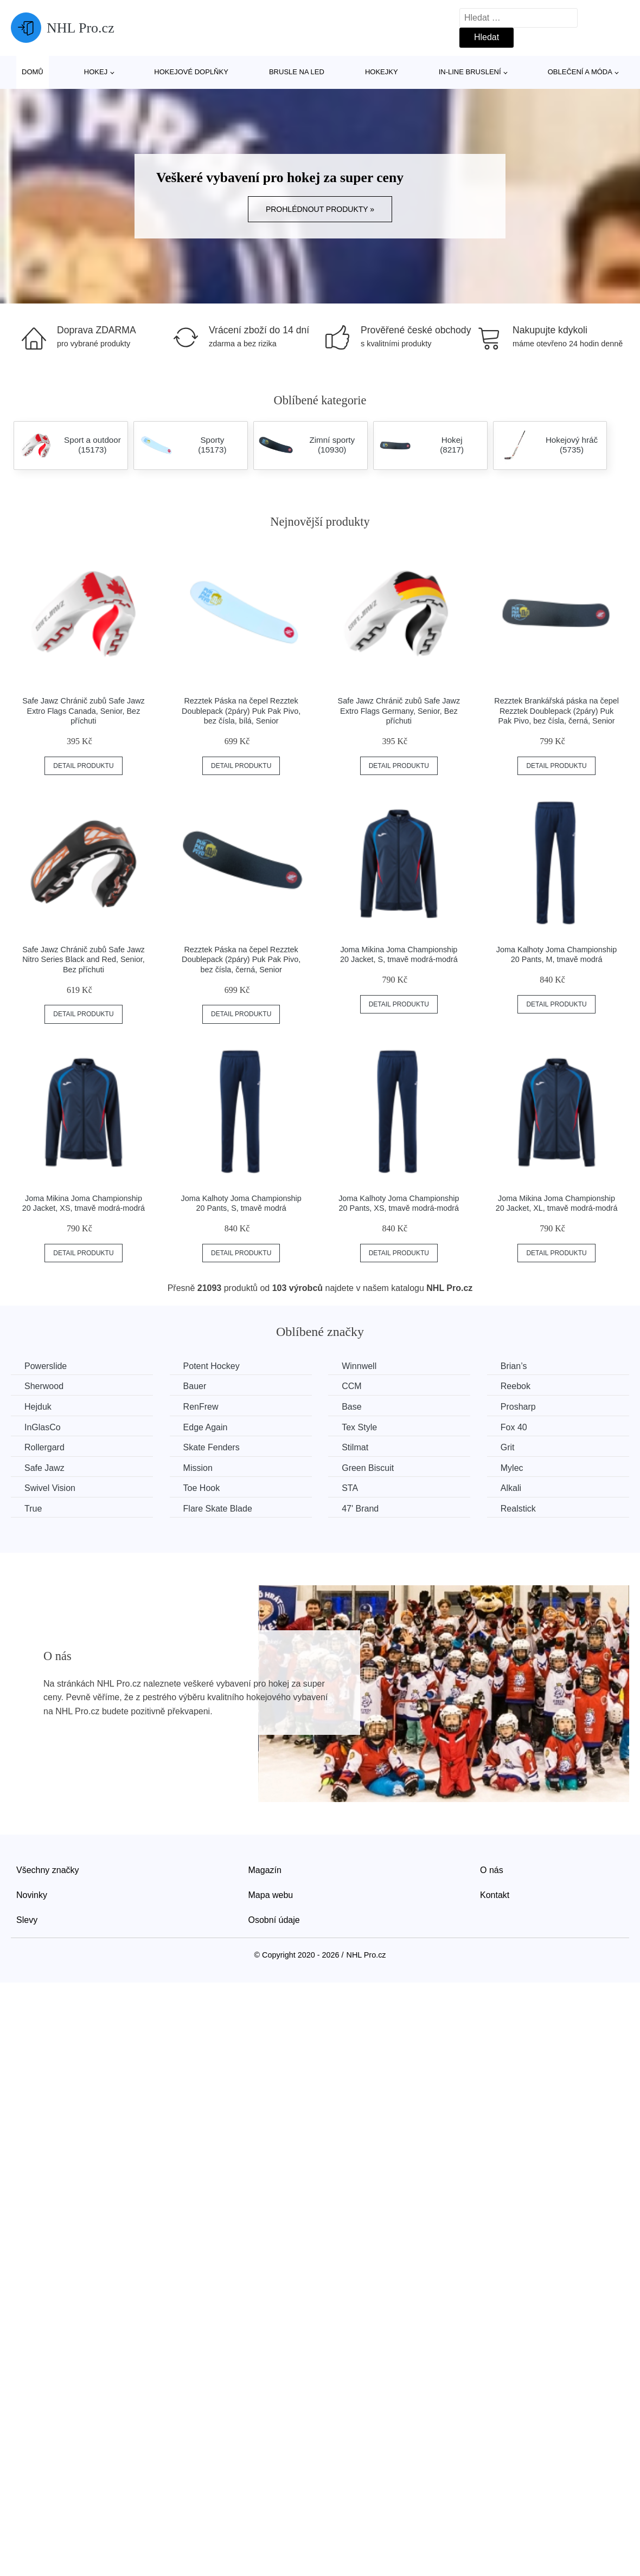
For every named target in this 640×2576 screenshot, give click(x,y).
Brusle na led (296, 72)
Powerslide (45, 1366)
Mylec (512, 1468)
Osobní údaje (274, 1920)
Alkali (511, 1488)
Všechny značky (47, 1870)
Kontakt (494, 1895)
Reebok (515, 1386)
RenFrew (201, 1406)
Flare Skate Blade (217, 1508)
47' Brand (360, 1508)
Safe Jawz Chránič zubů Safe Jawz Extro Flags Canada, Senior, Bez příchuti (83, 710)
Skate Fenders (211, 1447)
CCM (351, 1386)
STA (350, 1488)
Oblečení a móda (580, 72)
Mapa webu (270, 1895)
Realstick (518, 1508)
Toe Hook (201, 1488)
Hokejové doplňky (191, 72)
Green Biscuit (368, 1468)
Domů (32, 72)
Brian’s (514, 1366)
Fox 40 (514, 1427)
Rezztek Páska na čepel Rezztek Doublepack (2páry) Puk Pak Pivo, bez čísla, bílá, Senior (241, 710)
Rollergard (44, 1447)
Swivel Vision (49, 1488)
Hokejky (381, 72)
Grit (508, 1447)
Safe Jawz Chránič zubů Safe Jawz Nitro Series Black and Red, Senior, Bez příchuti (83, 959)
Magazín (264, 1870)
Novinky (31, 1895)
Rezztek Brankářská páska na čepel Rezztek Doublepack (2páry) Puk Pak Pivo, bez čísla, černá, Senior (556, 710)
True (33, 1508)
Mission (198, 1468)
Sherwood (43, 1386)
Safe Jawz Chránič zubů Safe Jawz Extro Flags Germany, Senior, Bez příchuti (399, 710)
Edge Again (205, 1427)
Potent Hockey (211, 1366)
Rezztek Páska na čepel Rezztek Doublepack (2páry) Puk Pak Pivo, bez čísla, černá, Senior (241, 959)
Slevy (26, 1920)
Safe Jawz (44, 1468)
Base (351, 1406)
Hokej (95, 72)
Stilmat (355, 1447)
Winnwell (359, 1366)
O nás (491, 1870)
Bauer (195, 1386)
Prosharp (518, 1406)
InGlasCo (42, 1427)
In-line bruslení (470, 72)
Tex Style (359, 1427)
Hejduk (38, 1406)
